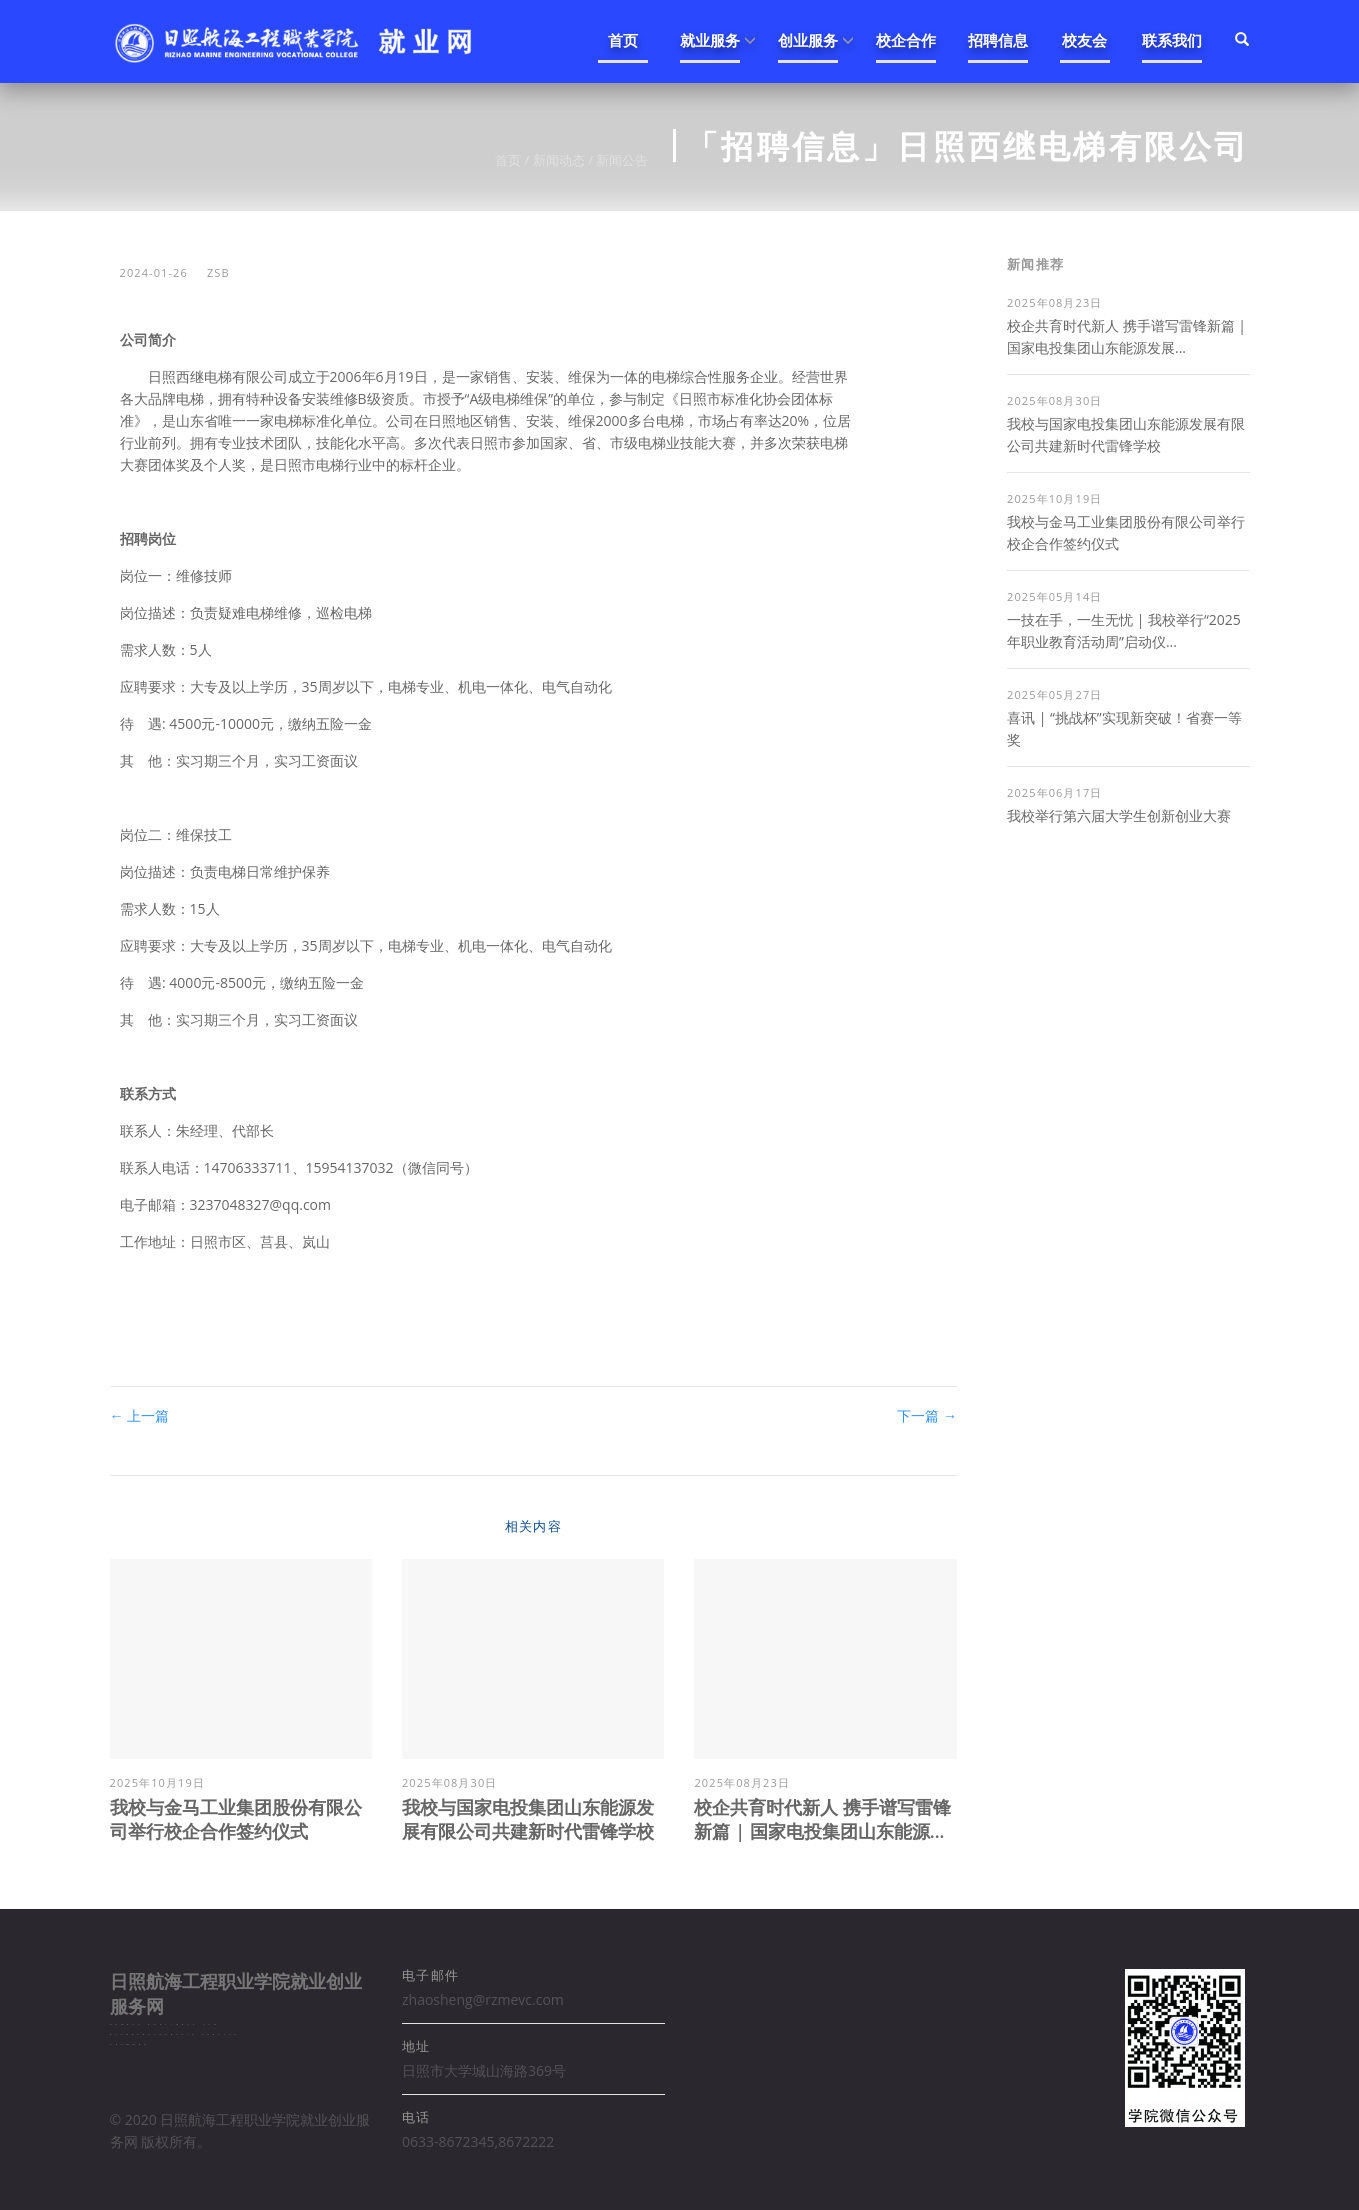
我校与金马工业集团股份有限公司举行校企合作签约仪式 (236, 1819)
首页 (623, 40)
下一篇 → (927, 1415)
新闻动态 (559, 160)
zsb (218, 272)
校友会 (1084, 40)
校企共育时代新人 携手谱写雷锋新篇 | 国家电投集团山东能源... (822, 1819)
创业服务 (808, 40)
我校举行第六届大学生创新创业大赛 (1119, 815)
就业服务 (710, 40)
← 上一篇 (140, 1415)
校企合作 (906, 40)
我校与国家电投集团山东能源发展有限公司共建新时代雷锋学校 (528, 1819)
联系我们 (1172, 40)
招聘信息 (998, 40)
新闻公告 (622, 160)
